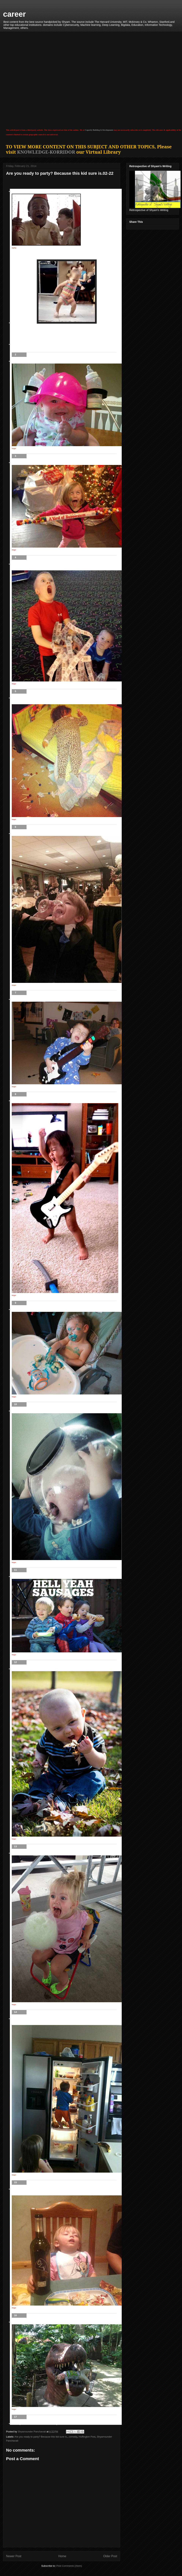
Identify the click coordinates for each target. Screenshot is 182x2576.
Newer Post (13, 2556)
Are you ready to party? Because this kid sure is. (41, 2436)
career (14, 14)
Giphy (14, 248)
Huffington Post (87, 2436)
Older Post (110, 2556)
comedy (73, 2436)
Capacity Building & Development (99, 130)
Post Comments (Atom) (69, 2565)
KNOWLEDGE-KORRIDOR (46, 152)
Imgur (14, 448)
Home (62, 2556)
